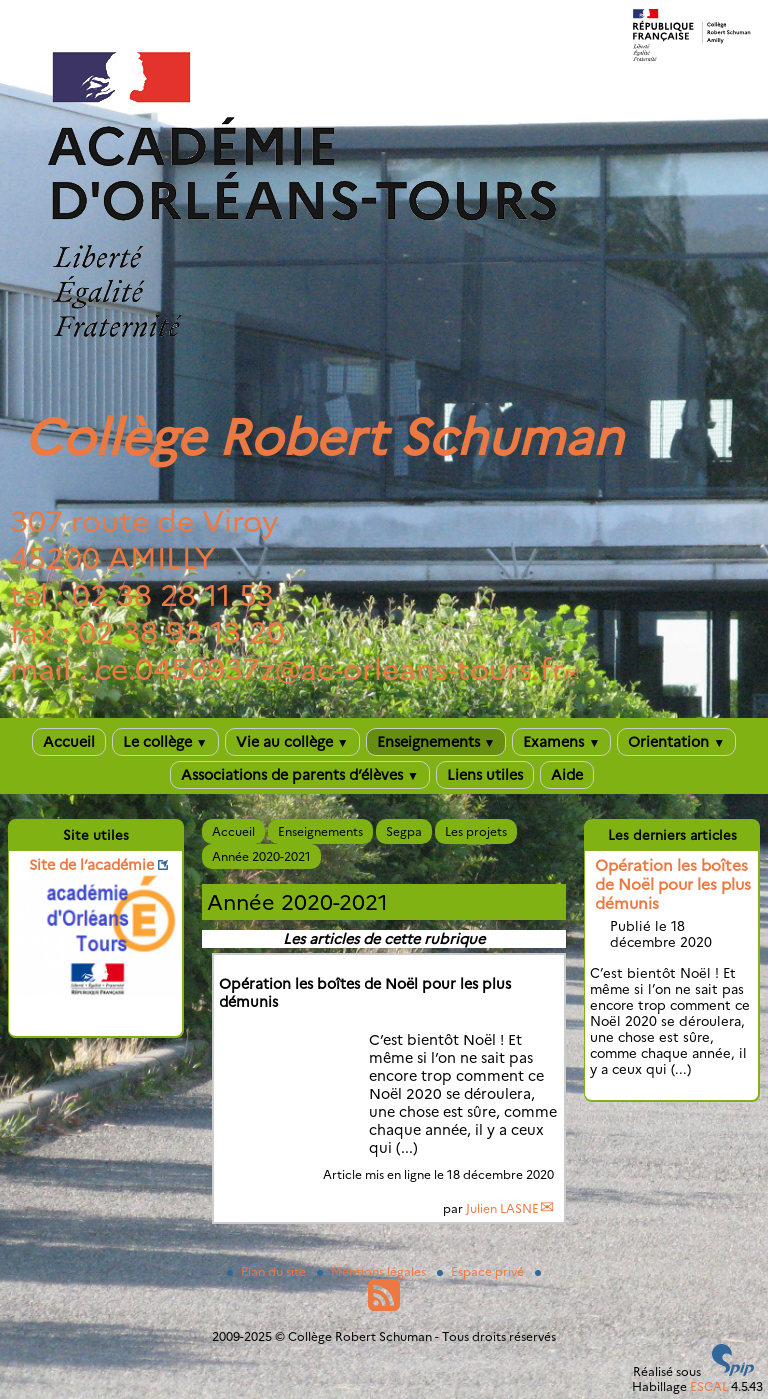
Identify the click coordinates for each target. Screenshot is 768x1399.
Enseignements (436, 742)
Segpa (404, 831)
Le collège (165, 742)
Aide (567, 775)
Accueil (69, 742)
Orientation (676, 742)
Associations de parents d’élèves (300, 775)
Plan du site (268, 1271)
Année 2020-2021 (261, 856)
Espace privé (482, 1271)
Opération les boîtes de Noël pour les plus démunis (673, 884)
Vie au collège (292, 742)
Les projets (476, 831)
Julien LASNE (502, 1208)
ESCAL (709, 1386)
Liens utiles (485, 775)
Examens (561, 742)
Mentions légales (373, 1271)
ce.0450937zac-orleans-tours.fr (329, 669)
